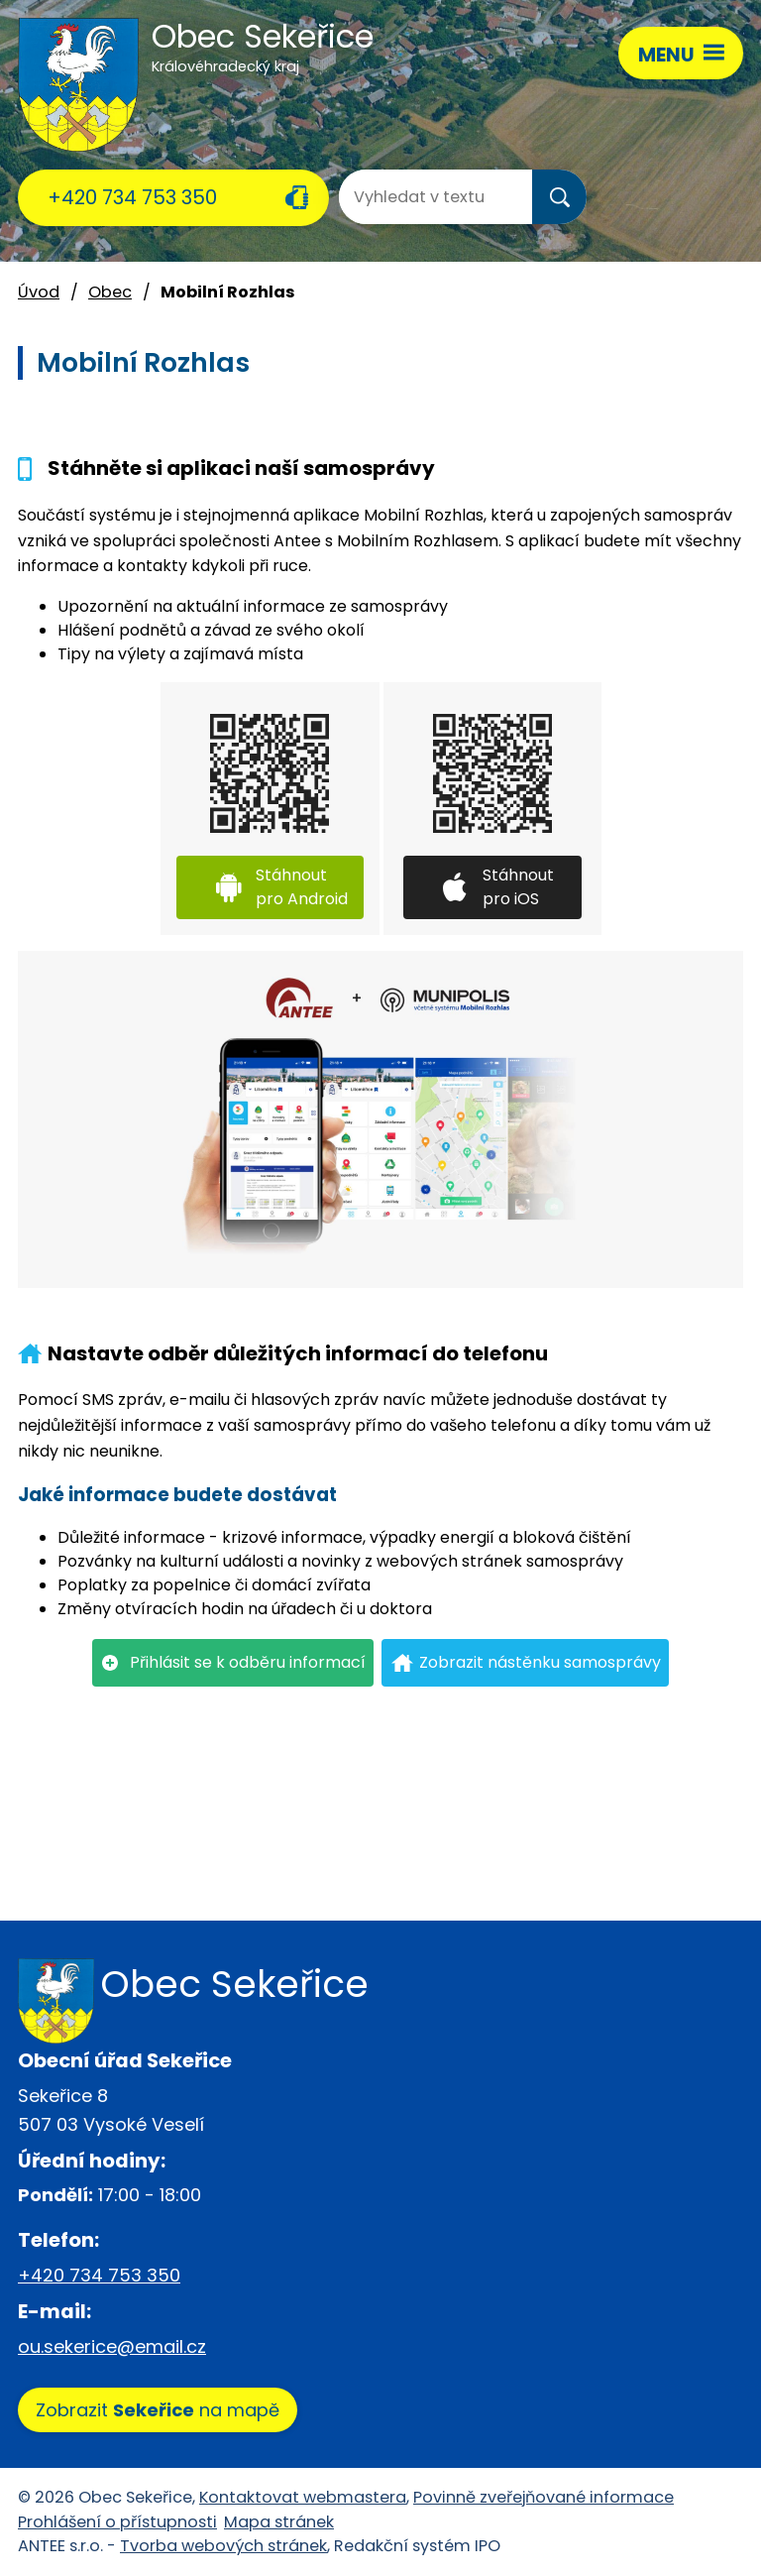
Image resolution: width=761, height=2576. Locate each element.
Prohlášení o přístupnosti (117, 2522)
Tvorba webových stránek (223, 2545)
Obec (110, 292)
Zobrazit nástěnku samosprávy (540, 1662)
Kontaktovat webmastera (302, 2497)
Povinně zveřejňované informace (543, 2497)
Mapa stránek (279, 2522)
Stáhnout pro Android (302, 887)
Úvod (38, 292)
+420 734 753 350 (132, 197)
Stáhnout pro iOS (518, 887)
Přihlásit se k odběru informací (248, 1662)
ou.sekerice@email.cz (112, 2346)
